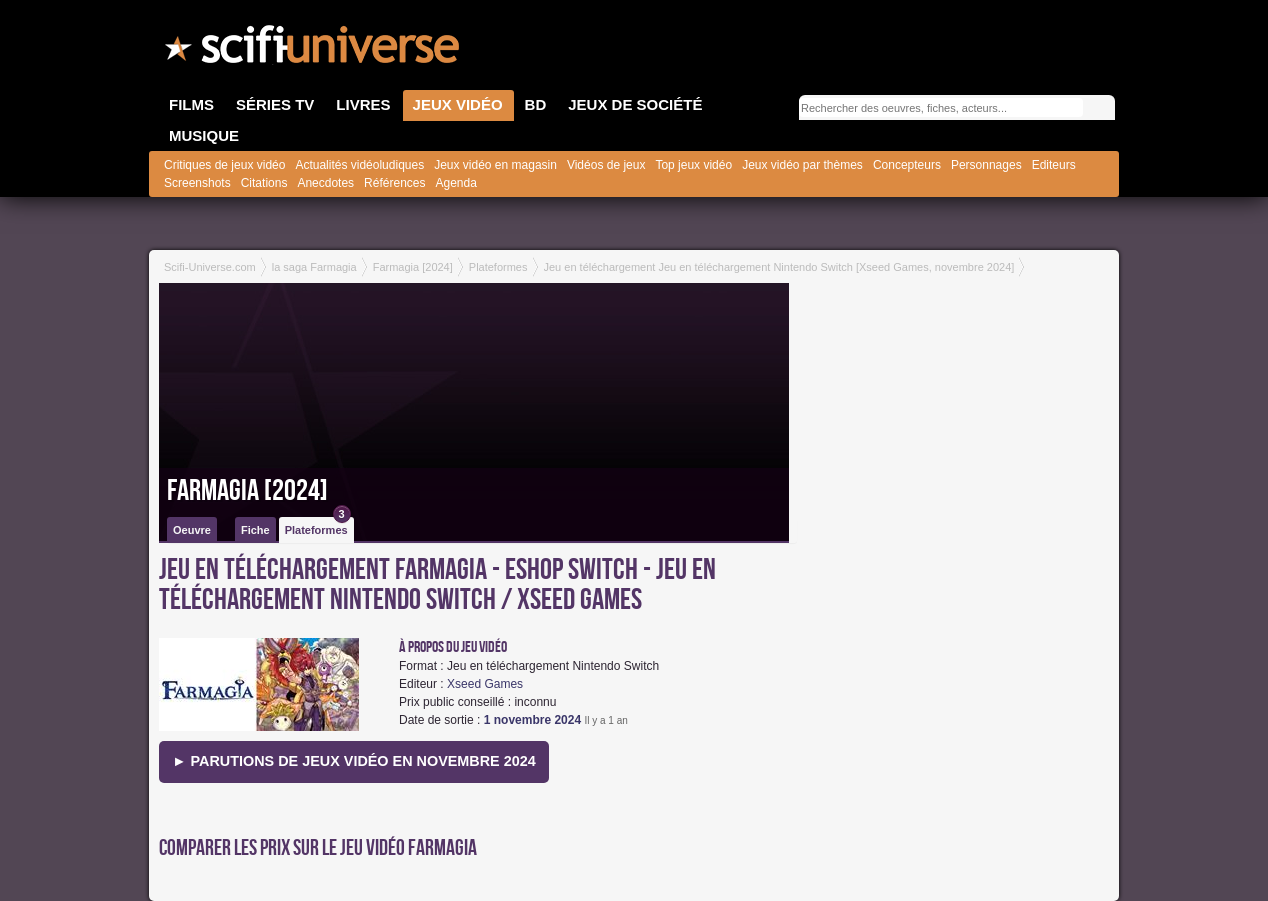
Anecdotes (325, 183)
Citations (264, 183)
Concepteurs (907, 165)
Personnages (986, 165)
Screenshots (197, 183)
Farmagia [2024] (247, 491)
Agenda (455, 183)
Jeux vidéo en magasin (495, 165)
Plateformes (318, 526)
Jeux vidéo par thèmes (802, 165)
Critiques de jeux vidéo (224, 165)
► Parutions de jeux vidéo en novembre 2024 (353, 761)
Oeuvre (192, 530)
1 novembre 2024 (532, 720)
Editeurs (1054, 165)
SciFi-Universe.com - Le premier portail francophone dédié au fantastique (314, 50)
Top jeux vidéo (693, 165)
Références (394, 183)
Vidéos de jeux (606, 165)
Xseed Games (485, 684)
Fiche (255, 530)
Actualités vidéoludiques (359, 165)
